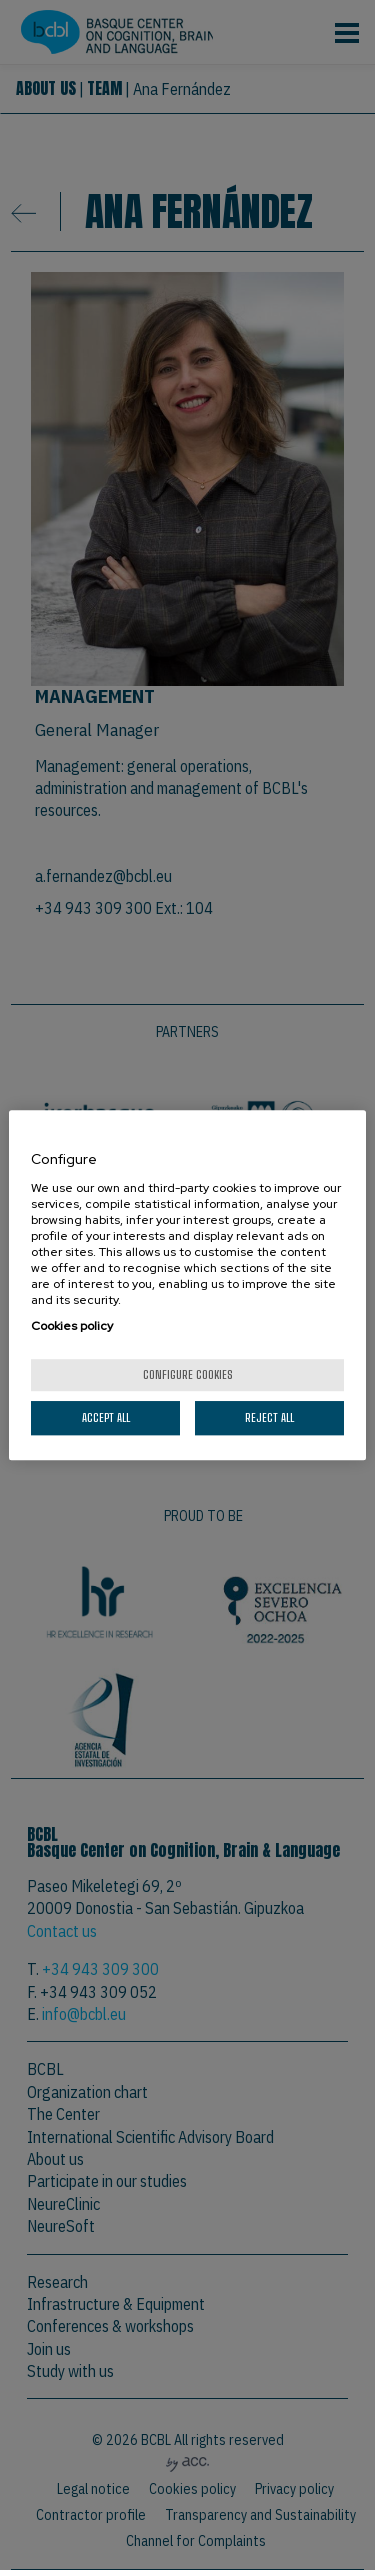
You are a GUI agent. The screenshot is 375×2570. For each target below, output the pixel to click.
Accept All (106, 1417)
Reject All (269, 1417)
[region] (187, 1285)
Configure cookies (188, 1374)
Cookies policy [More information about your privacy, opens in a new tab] (72, 1326)
